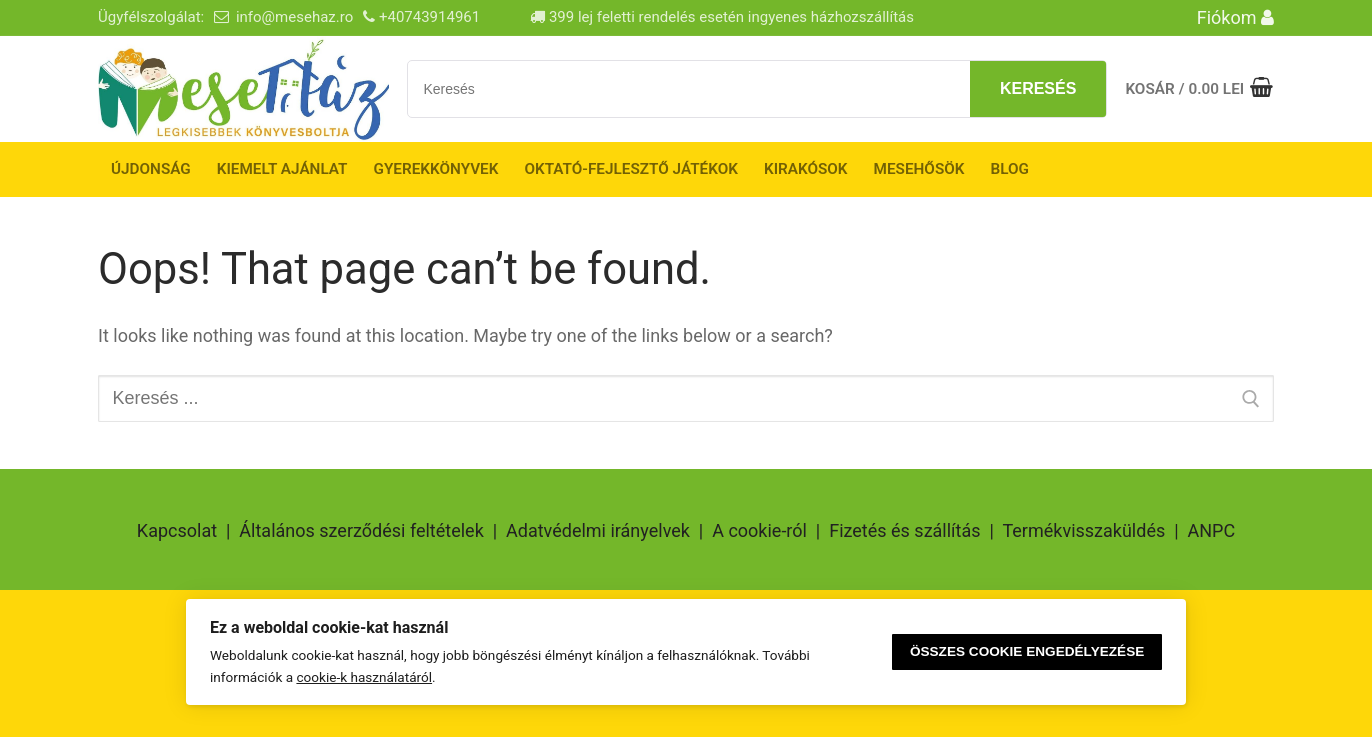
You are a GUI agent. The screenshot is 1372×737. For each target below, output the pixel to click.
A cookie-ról (759, 530)
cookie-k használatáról (364, 677)
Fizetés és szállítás (904, 530)
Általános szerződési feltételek (361, 530)
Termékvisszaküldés (1083, 530)
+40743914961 (429, 17)
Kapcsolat (177, 530)
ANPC (1212, 530)
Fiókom (1235, 17)
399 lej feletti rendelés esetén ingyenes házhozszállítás (722, 17)
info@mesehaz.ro (294, 17)
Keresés (1038, 88)
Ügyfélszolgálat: (151, 17)
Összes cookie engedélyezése (1027, 651)
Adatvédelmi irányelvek (598, 530)
